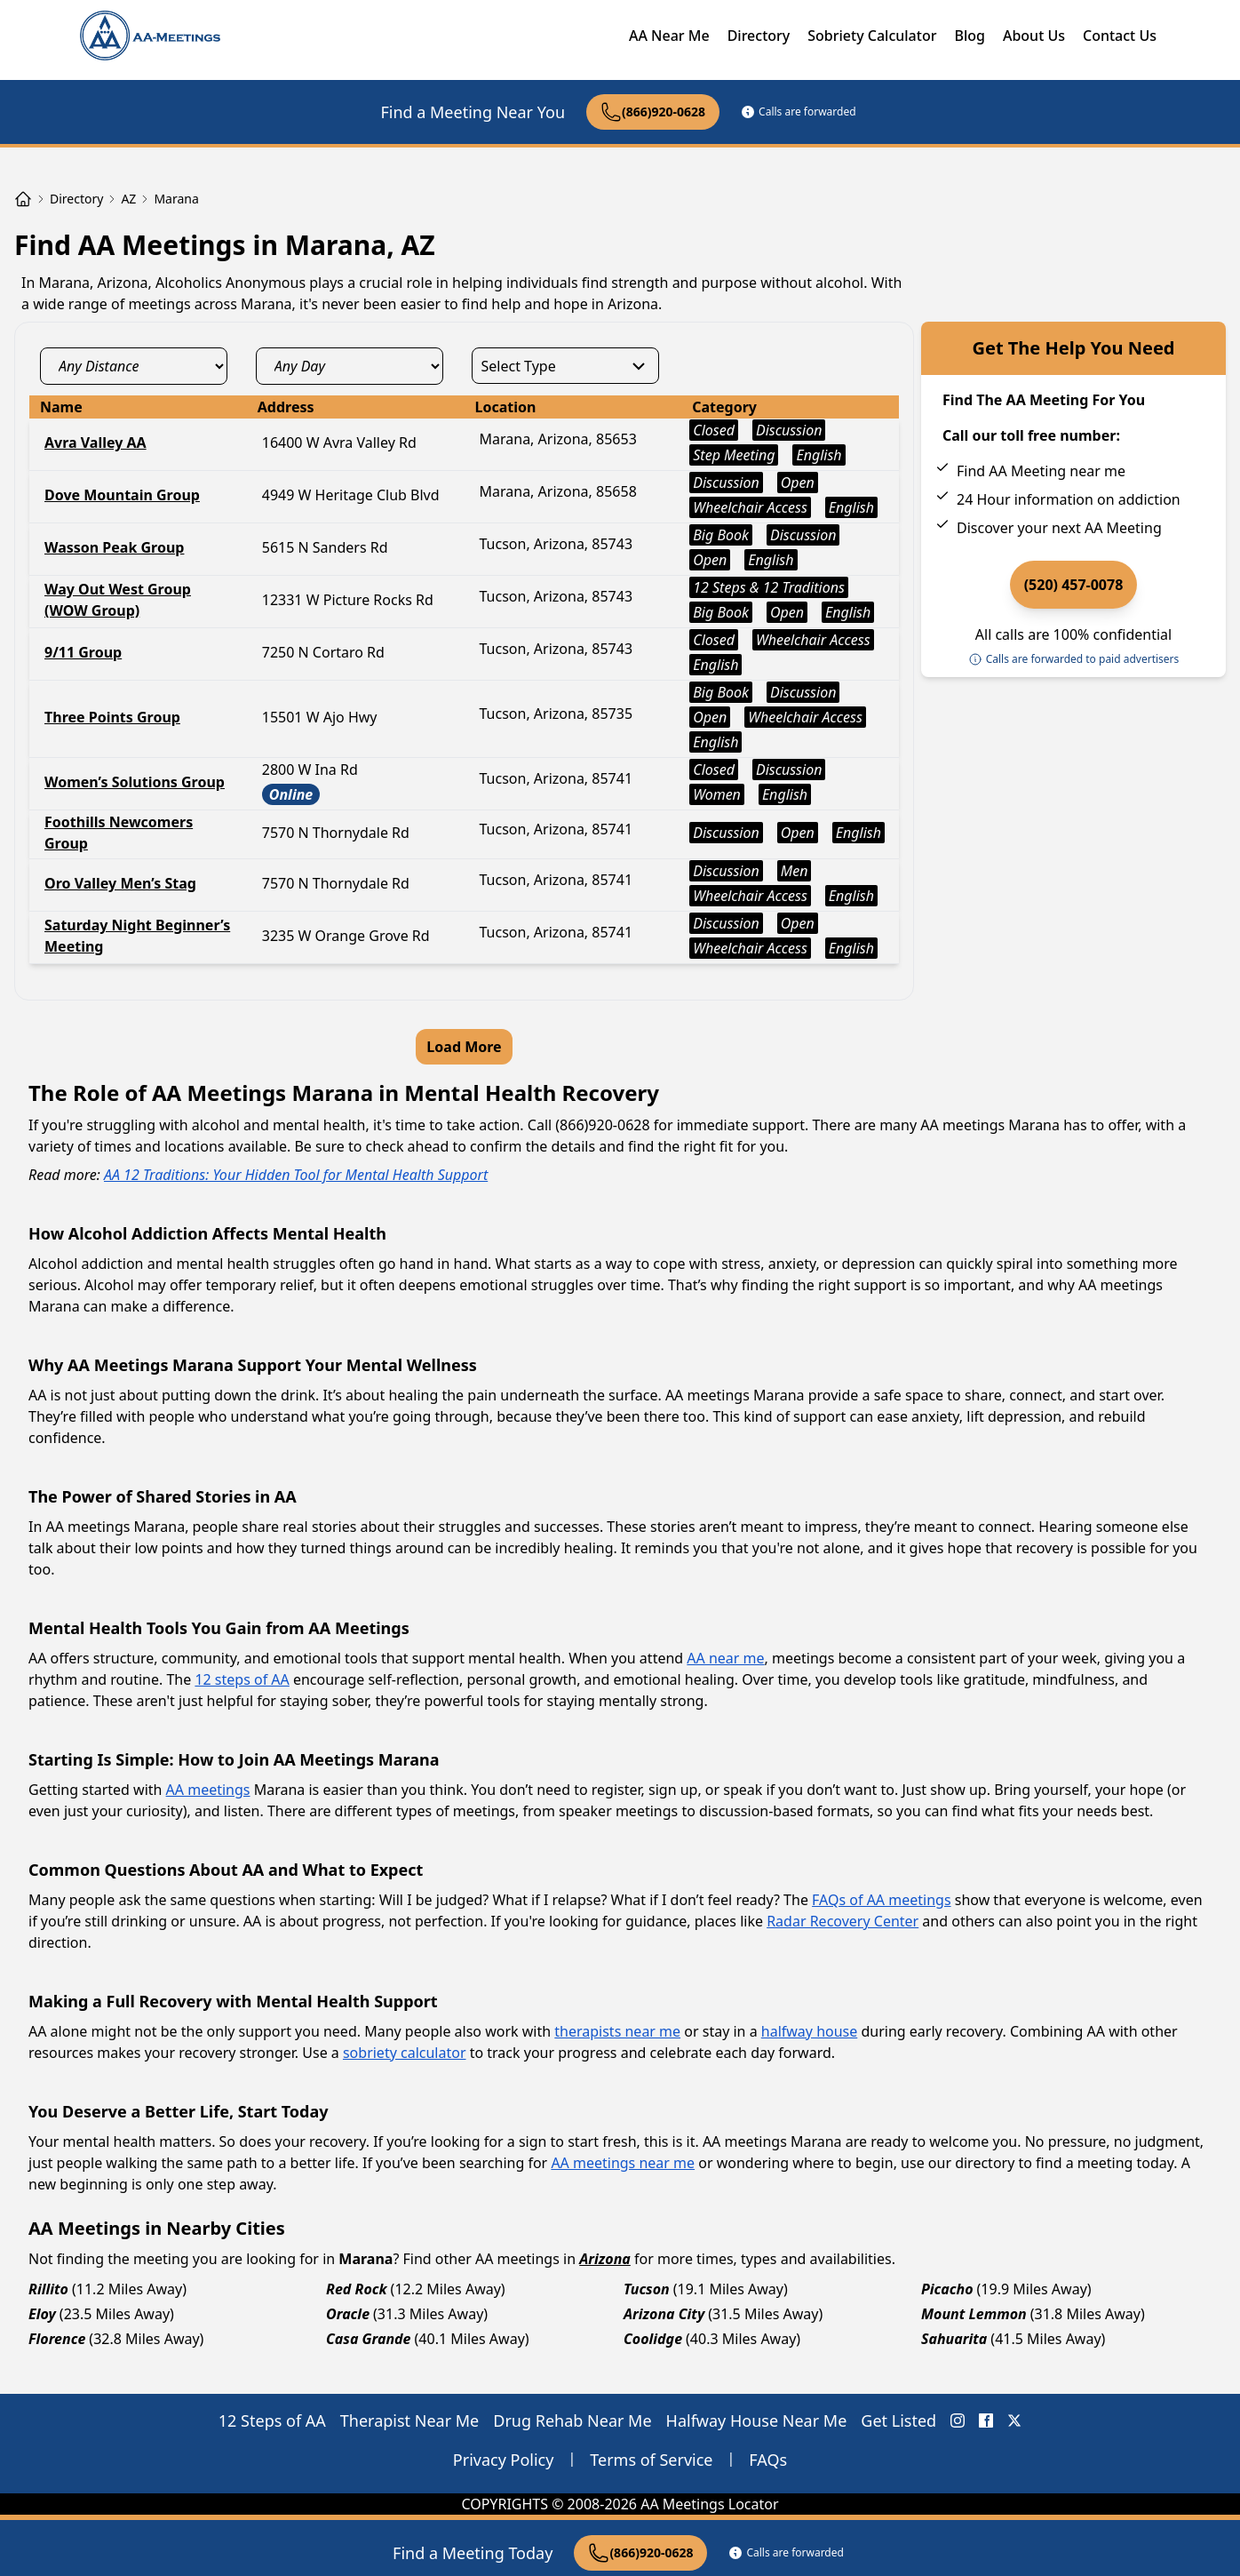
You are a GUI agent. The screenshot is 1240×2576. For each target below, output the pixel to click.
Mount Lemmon (974, 2314)
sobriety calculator (404, 2052)
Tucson (647, 2289)
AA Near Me (669, 35)
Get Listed (898, 2420)
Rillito (48, 2289)
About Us (1034, 35)
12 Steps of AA (272, 2420)
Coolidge (653, 2339)
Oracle (348, 2314)
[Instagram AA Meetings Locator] (957, 2420)
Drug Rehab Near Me (572, 2420)
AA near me (725, 1658)
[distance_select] (133, 366)
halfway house (809, 2031)
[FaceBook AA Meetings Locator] (986, 2420)
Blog (969, 35)
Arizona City (664, 2314)
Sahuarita (954, 2339)
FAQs (768, 2459)
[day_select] (349, 366)
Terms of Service (651, 2459)
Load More (463, 1047)
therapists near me (617, 2031)
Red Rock (356, 2289)
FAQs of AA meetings (881, 1900)
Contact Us (1120, 35)
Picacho (947, 2289)
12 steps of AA (242, 1679)
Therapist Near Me (410, 2420)
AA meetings (208, 1789)
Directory (759, 35)
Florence (56, 2339)
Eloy (42, 2314)
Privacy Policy (503, 2459)
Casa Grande (368, 2339)
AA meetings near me (623, 2163)
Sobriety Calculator (871, 35)
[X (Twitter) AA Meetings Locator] (1014, 2420)
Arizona (605, 2259)
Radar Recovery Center (842, 1921)
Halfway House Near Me (756, 2420)
